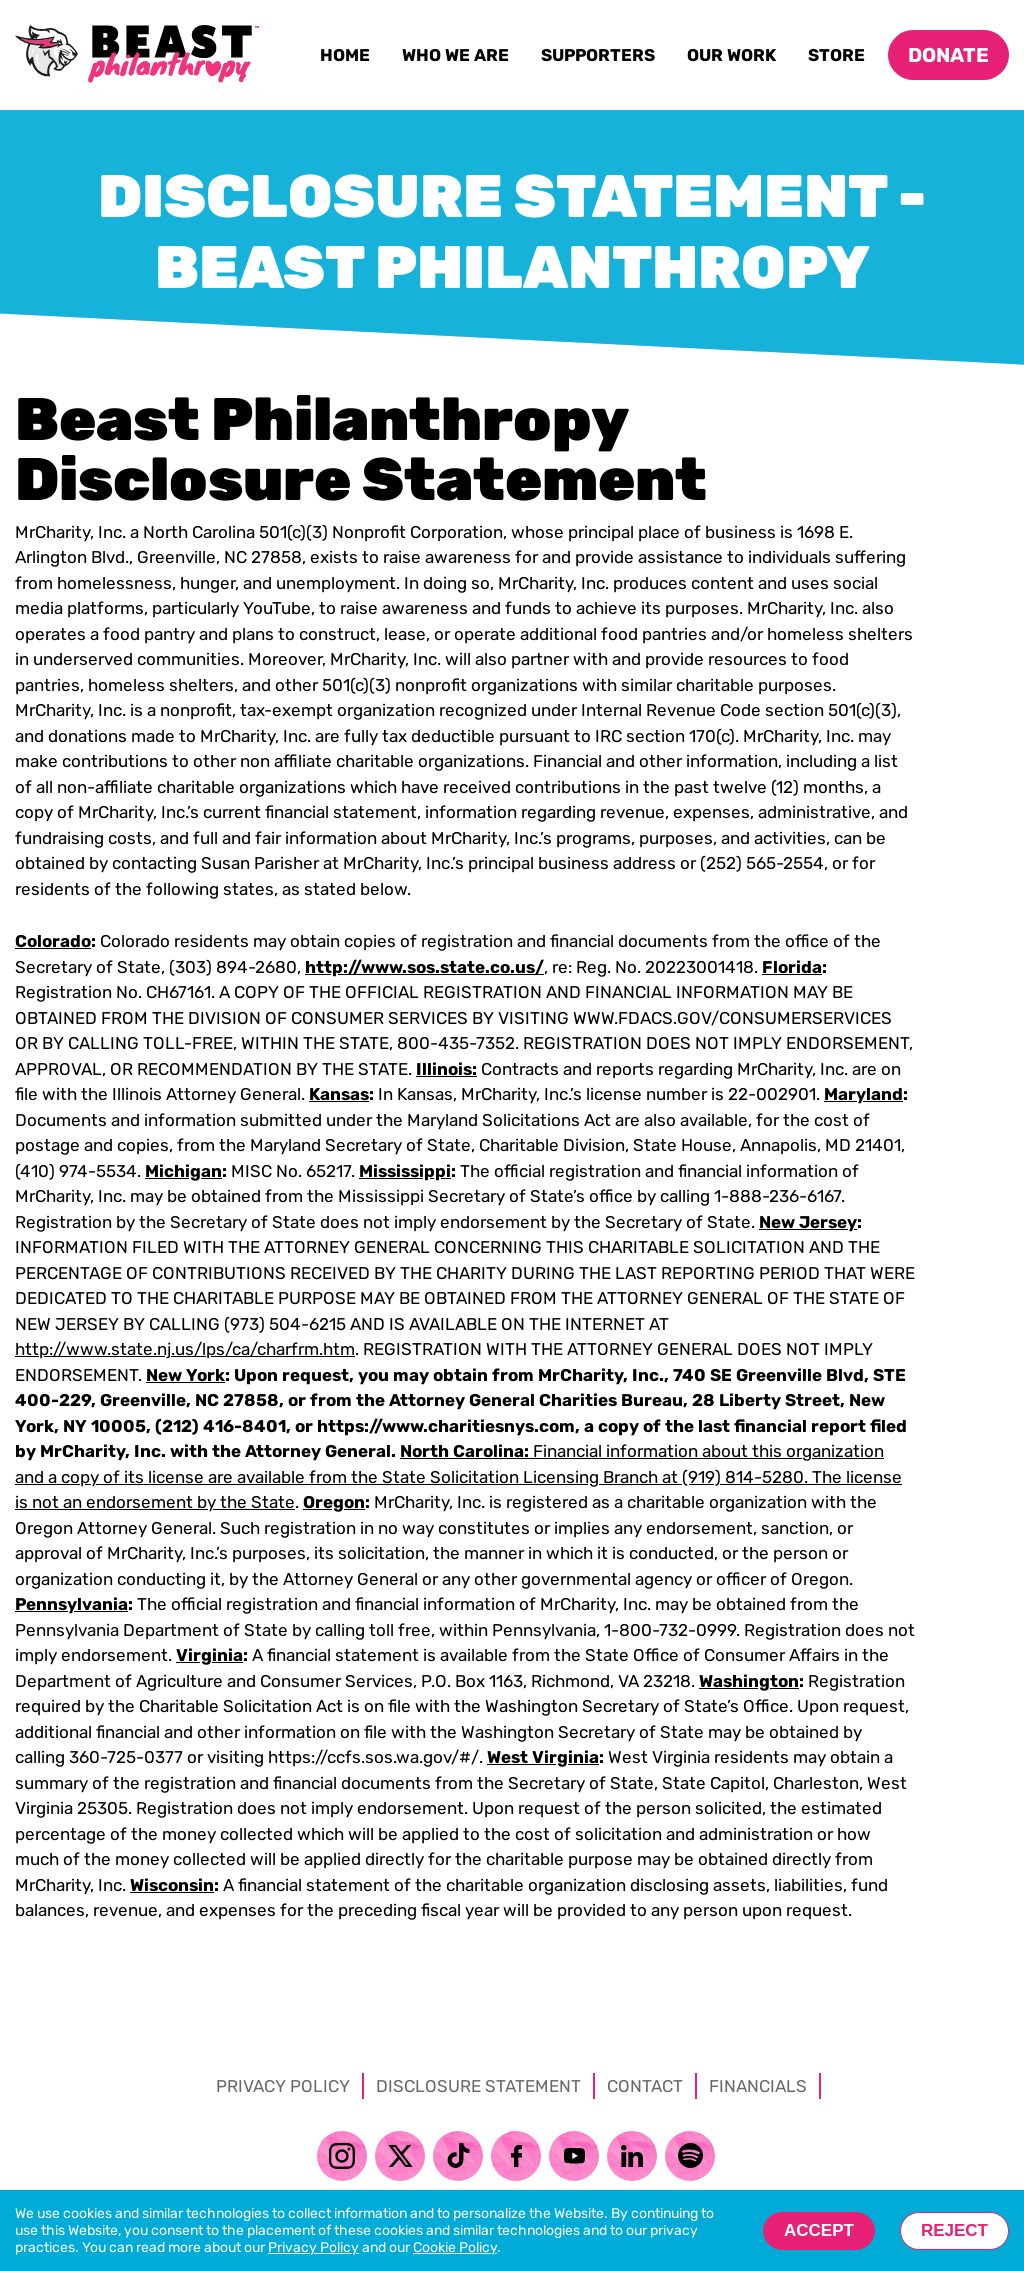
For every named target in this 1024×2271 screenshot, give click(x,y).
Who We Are (459, 59)
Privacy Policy (283, 2086)
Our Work (735, 59)
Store (840, 59)
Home (348, 59)
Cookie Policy (455, 2247)
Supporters (601, 59)
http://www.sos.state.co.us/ (424, 967)
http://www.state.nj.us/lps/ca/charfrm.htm (185, 1349)
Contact (645, 2086)
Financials (758, 2086)
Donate (948, 55)
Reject (954, 2230)
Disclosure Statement (478, 2086)
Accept (819, 2230)
